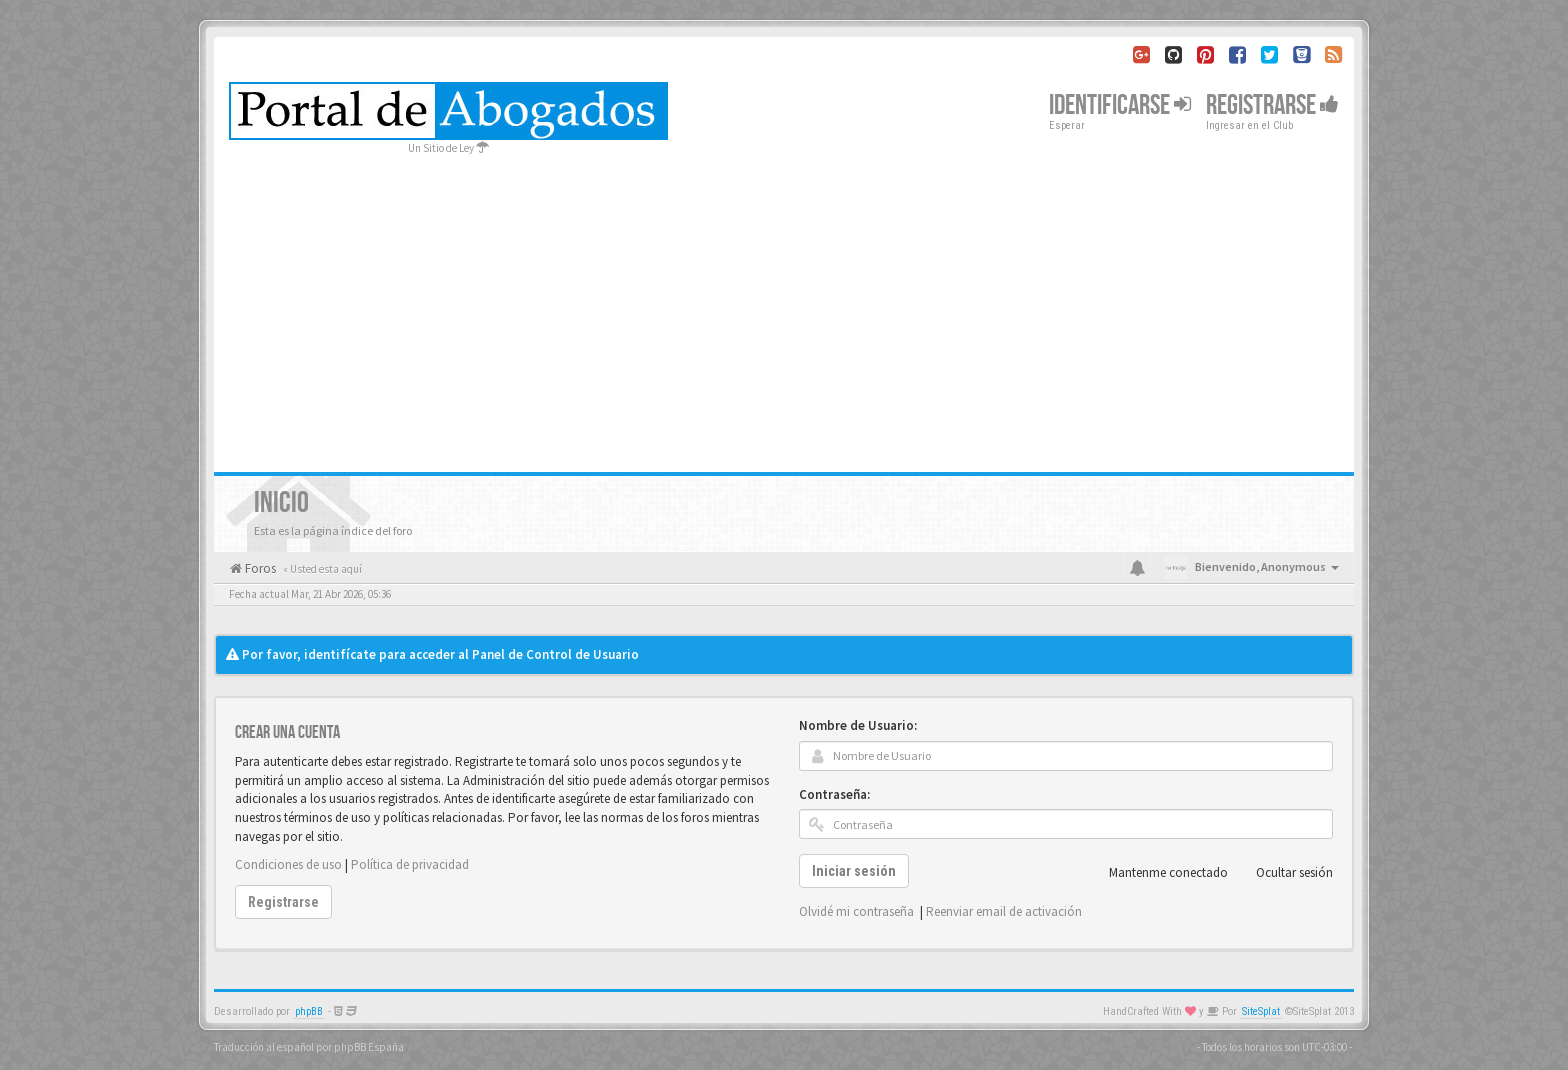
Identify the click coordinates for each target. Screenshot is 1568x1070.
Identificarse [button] (1120, 105)
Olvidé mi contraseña (856, 911)
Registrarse (1272, 105)
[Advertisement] (784, 307)
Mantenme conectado (1157, 873)
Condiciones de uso (288, 864)
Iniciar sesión (854, 871)
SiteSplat (1261, 1011)
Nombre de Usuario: (858, 725)
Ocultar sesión (1283, 873)
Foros (259, 568)
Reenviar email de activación (1004, 911)
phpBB (309, 1011)
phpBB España (369, 1047)
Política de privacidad (410, 864)
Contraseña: (834, 794)
